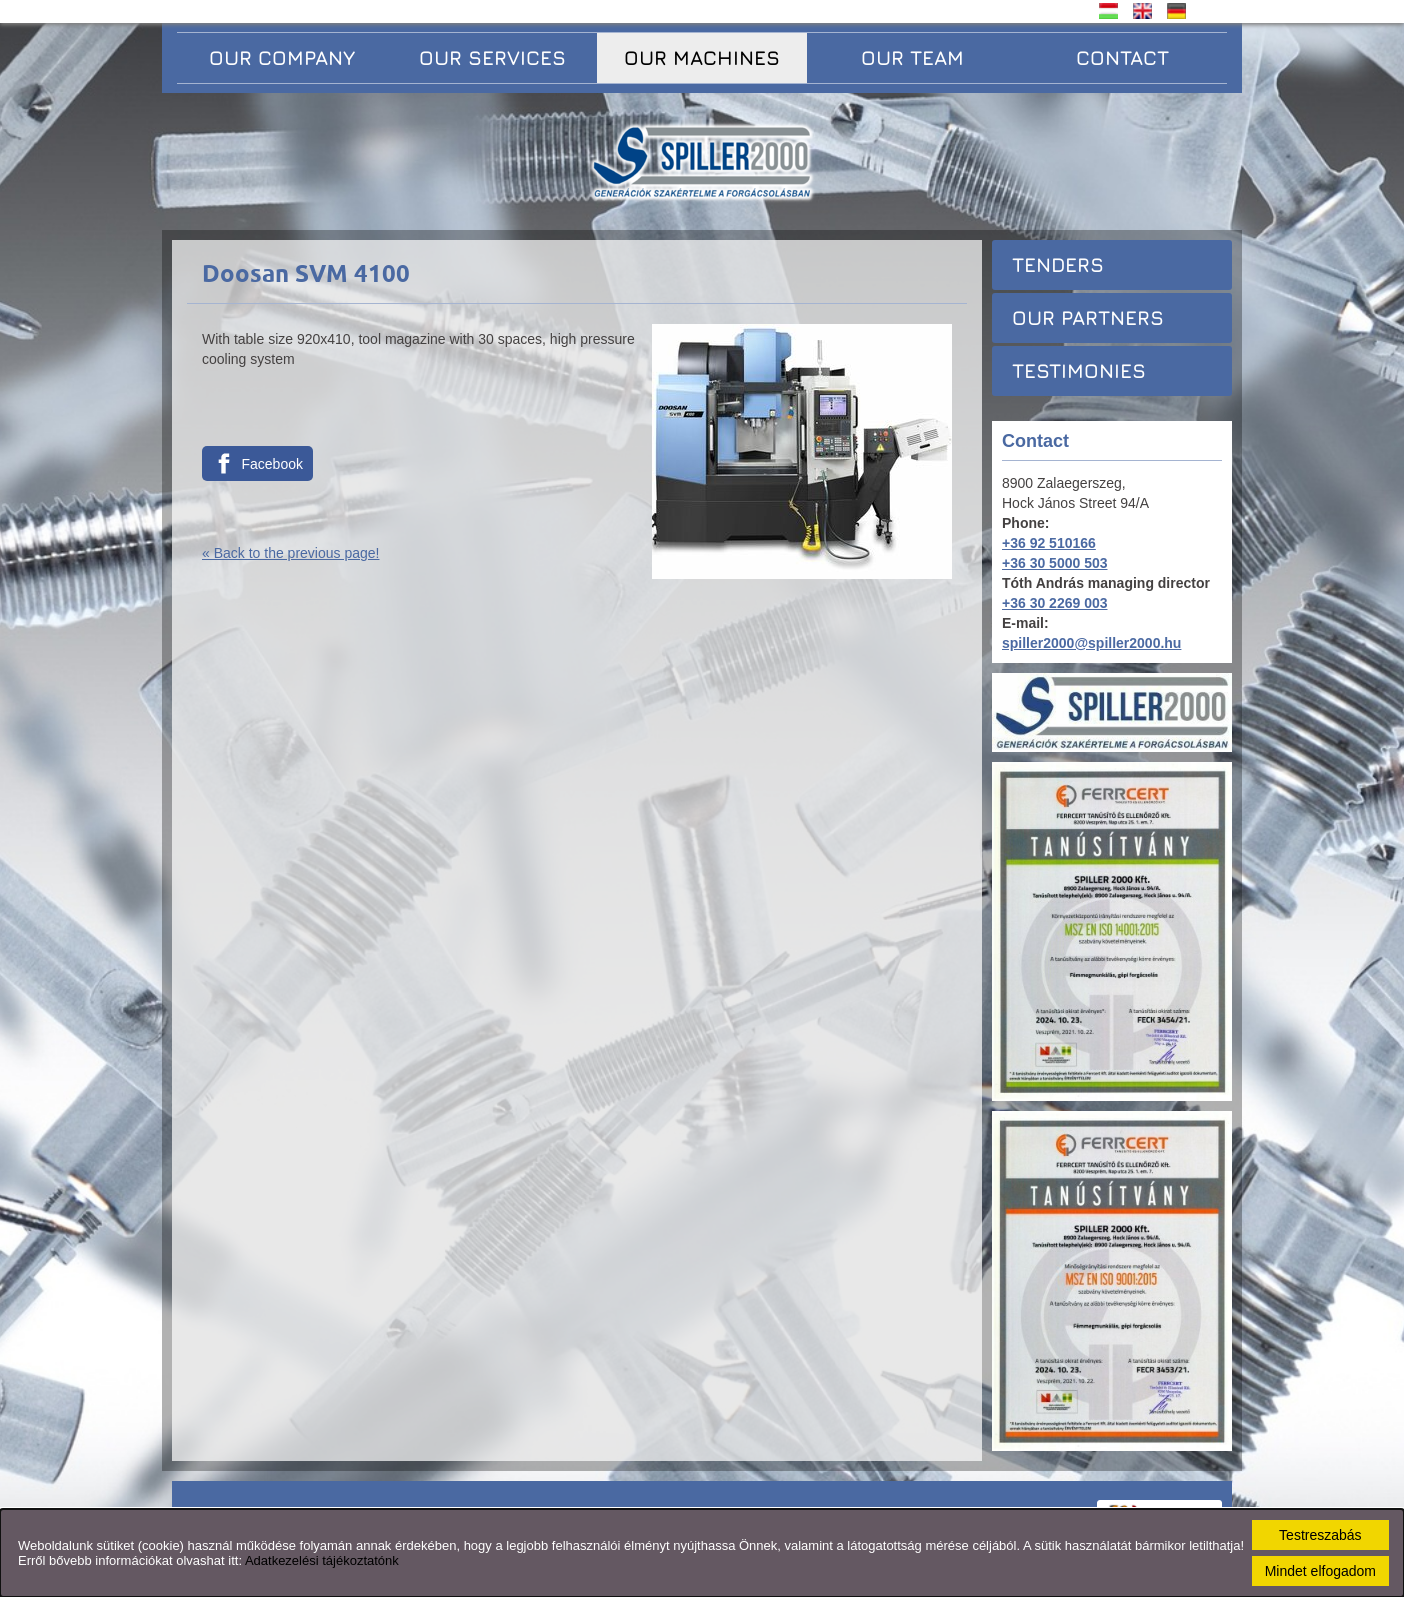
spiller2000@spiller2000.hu (1091, 643)
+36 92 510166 (1049, 543)
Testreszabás (1320, 1535)
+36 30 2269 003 (1055, 603)
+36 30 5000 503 (1055, 563)
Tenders (1058, 264)
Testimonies (1079, 370)
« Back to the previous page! (290, 553)
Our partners (1088, 317)
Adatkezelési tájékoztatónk (322, 1560)
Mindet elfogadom (1320, 1571)
